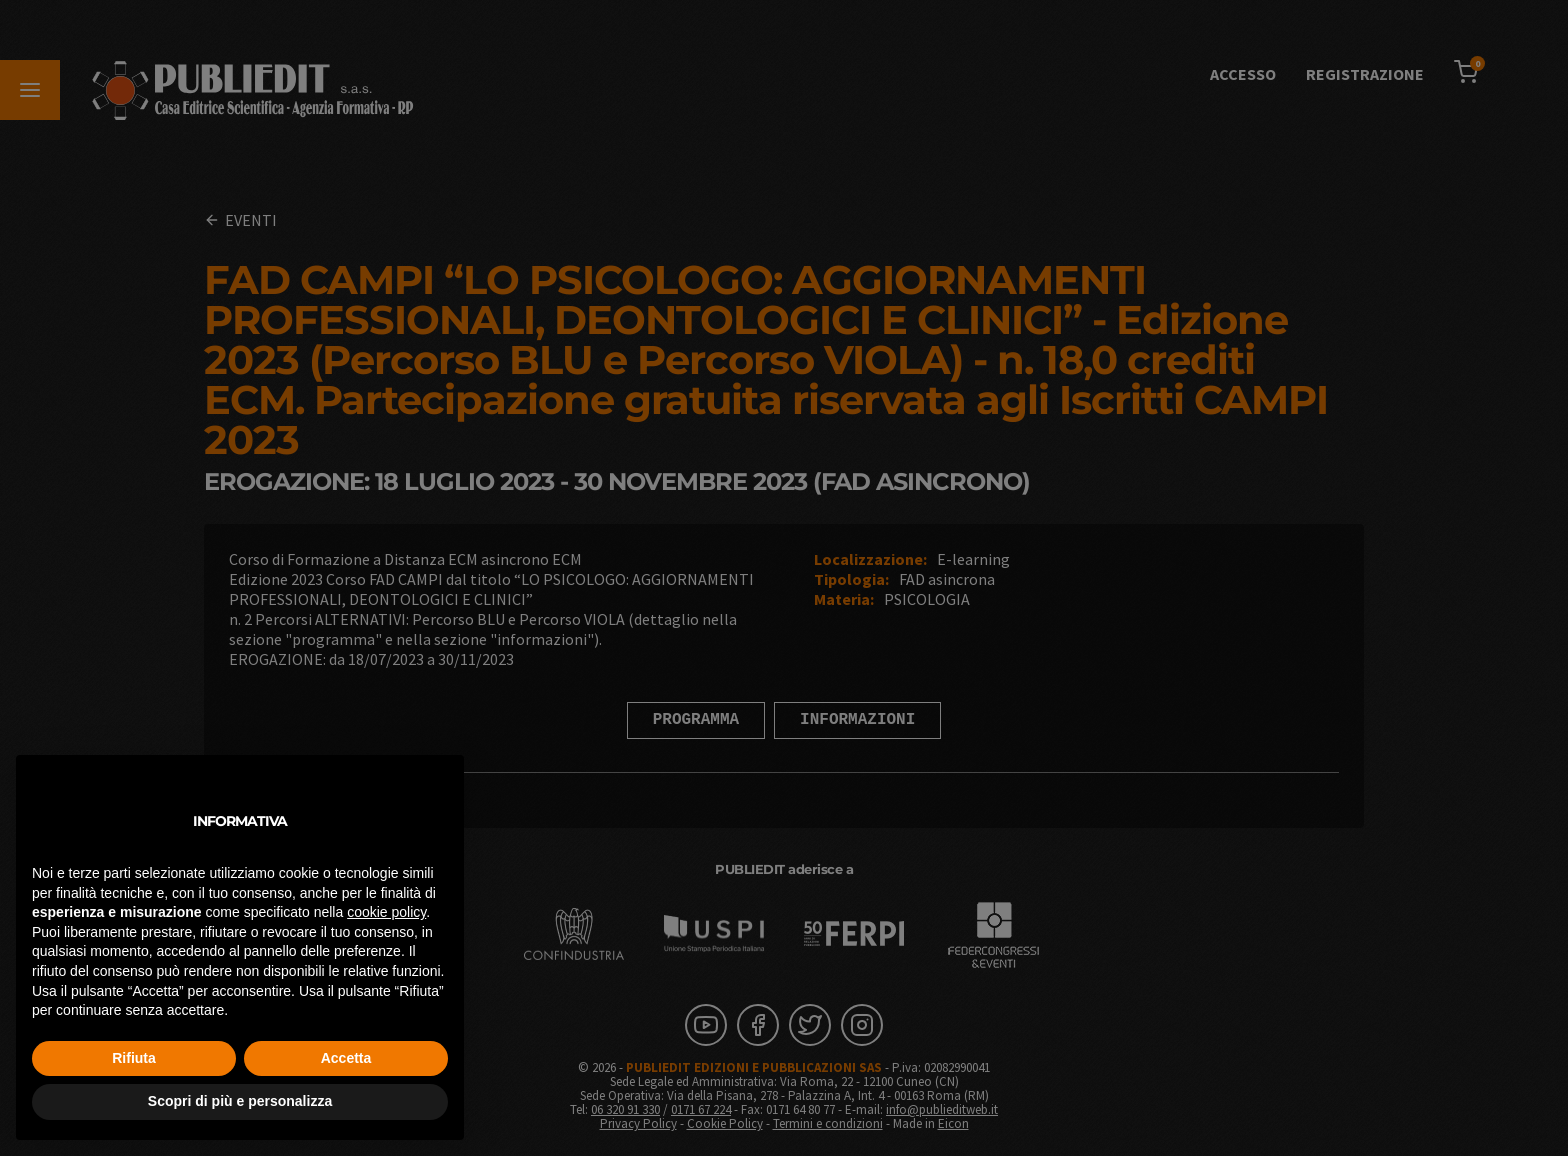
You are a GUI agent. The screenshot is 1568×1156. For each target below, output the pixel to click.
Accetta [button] (346, 1058)
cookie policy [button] (386, 912)
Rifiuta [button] (134, 1058)
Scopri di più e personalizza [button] (240, 1101)
